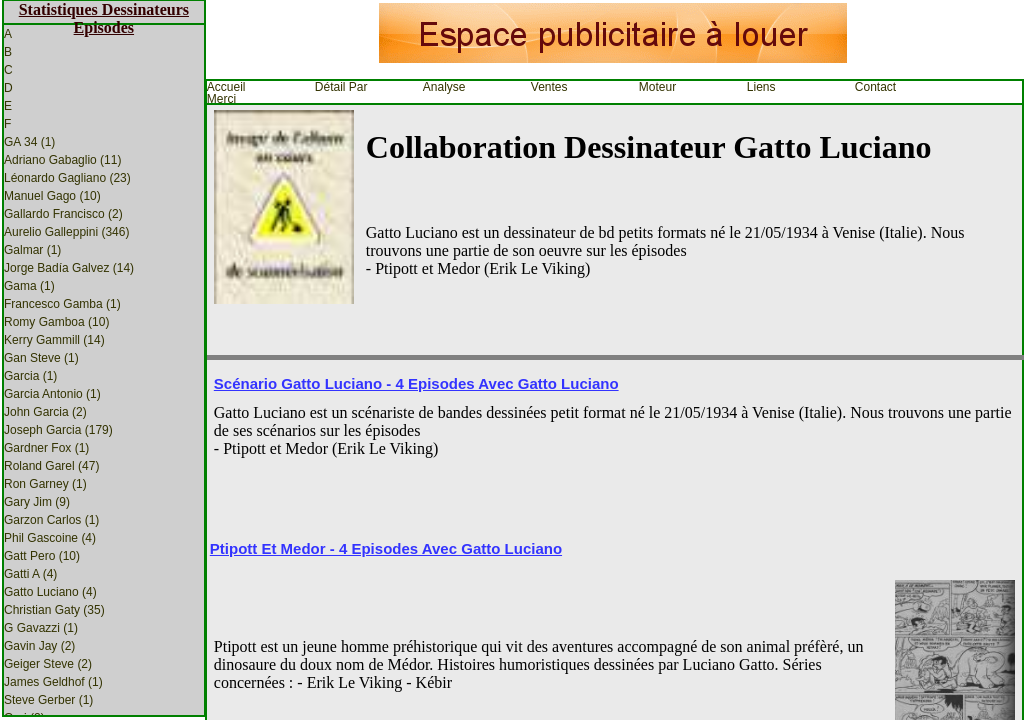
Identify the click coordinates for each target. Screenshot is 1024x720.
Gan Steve (41, 358)
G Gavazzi (41, 628)
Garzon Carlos (51, 520)
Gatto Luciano (50, 592)
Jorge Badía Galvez (69, 268)
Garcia (30, 376)
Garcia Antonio (52, 394)
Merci (221, 99)
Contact (875, 87)
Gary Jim (37, 502)
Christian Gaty (54, 610)
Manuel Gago (52, 196)
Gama (29, 286)
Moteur (657, 87)
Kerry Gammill (54, 340)
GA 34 (29, 142)
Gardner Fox (46, 448)
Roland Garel (51, 466)
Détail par (341, 87)
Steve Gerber (48, 700)
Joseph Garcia (58, 430)
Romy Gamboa (56, 322)
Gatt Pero (42, 556)
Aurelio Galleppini (66, 232)
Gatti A (30, 574)
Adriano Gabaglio (62, 160)
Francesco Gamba (62, 304)
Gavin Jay (39, 646)
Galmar (32, 250)
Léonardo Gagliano (67, 178)
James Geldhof (53, 682)
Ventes (549, 87)
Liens (761, 87)
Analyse (444, 87)
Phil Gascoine (50, 538)
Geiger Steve (48, 664)
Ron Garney (45, 484)
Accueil (226, 87)
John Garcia (45, 412)
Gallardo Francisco (63, 214)
